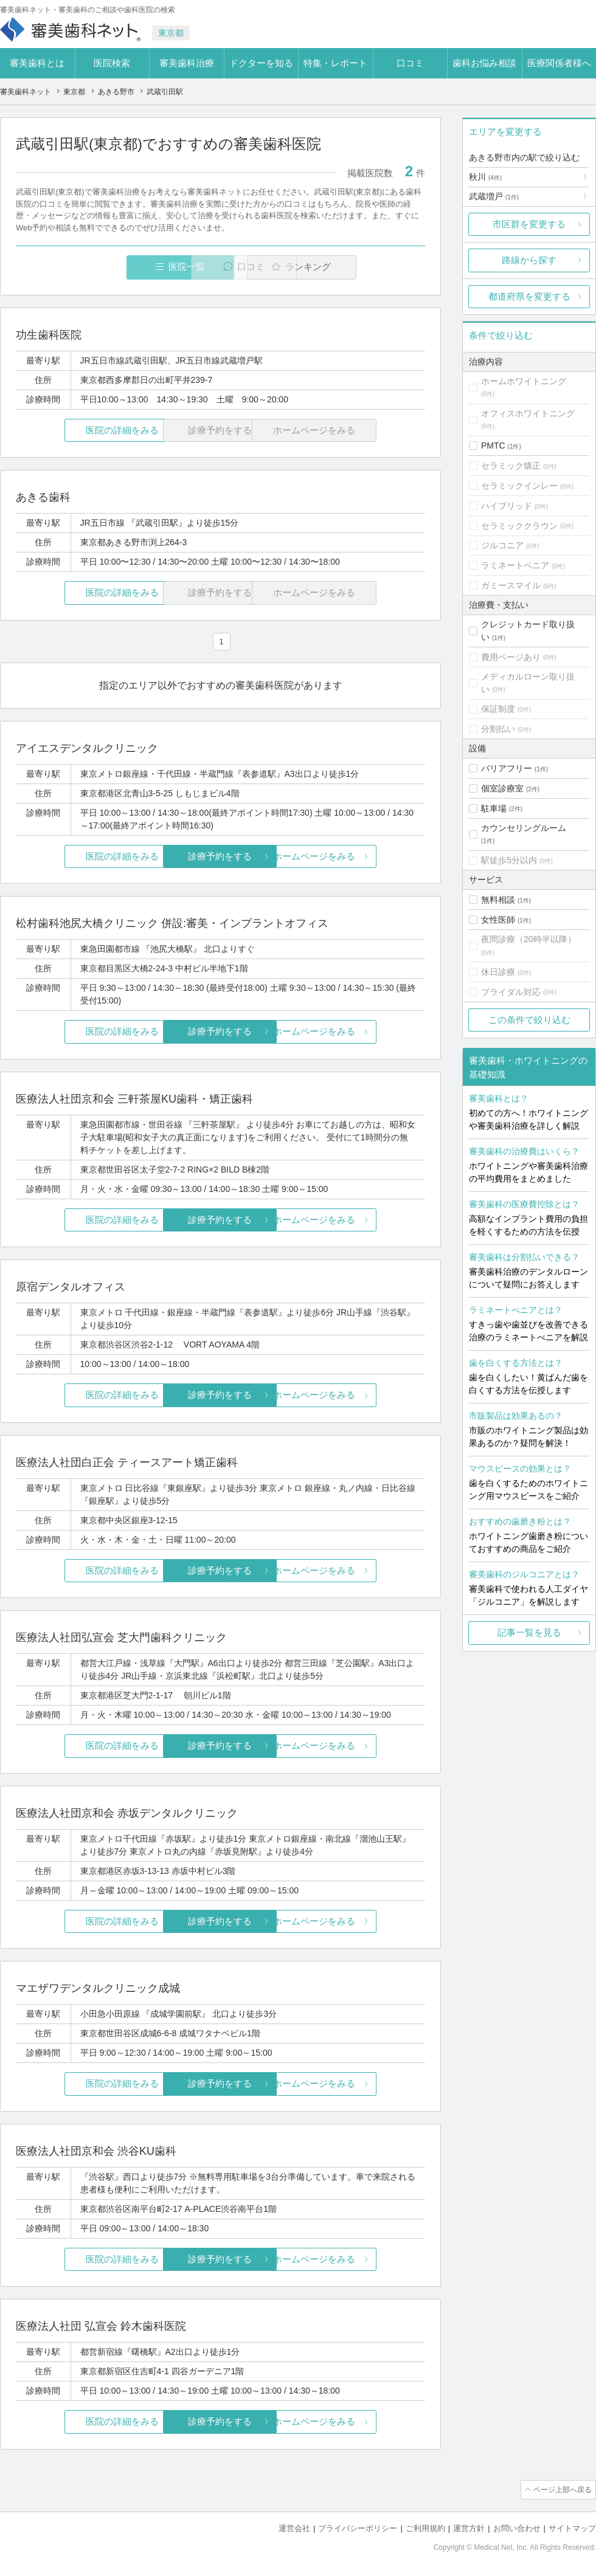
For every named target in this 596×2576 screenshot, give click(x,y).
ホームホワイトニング (523, 381)
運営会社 (294, 2527)
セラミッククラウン (519, 526)
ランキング (355, 267)
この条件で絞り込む (529, 1019)
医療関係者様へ (559, 63)
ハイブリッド (506, 506)
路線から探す (529, 260)
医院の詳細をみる (83, 430)
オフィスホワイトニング (528, 413)
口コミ (410, 63)
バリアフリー (506, 768)
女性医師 (498, 920)
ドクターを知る (261, 63)
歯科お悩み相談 (484, 63)
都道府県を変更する (529, 296)
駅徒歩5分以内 (509, 860)
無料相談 (498, 899)
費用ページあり (511, 657)
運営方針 (469, 2527)
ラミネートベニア (515, 565)
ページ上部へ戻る (561, 2489)
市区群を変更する (529, 224)
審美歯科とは (37, 63)
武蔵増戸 (494, 196)
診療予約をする (220, 857)
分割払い (498, 729)
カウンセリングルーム (523, 828)
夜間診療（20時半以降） (528, 939)
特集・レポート (335, 63)
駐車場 (494, 808)
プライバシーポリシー (357, 2527)
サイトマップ (572, 2527)
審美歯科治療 (186, 63)
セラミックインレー (519, 486)
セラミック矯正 (511, 465)
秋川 (485, 177)
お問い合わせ (517, 2527)
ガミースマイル (511, 585)
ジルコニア (502, 545)
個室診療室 (502, 788)
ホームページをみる (357, 857)
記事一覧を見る (529, 1632)
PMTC (493, 445)
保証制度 (498, 709)
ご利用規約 (425, 2527)
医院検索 (112, 63)
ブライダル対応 (511, 992)
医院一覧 (99, 267)
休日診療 (498, 972)
